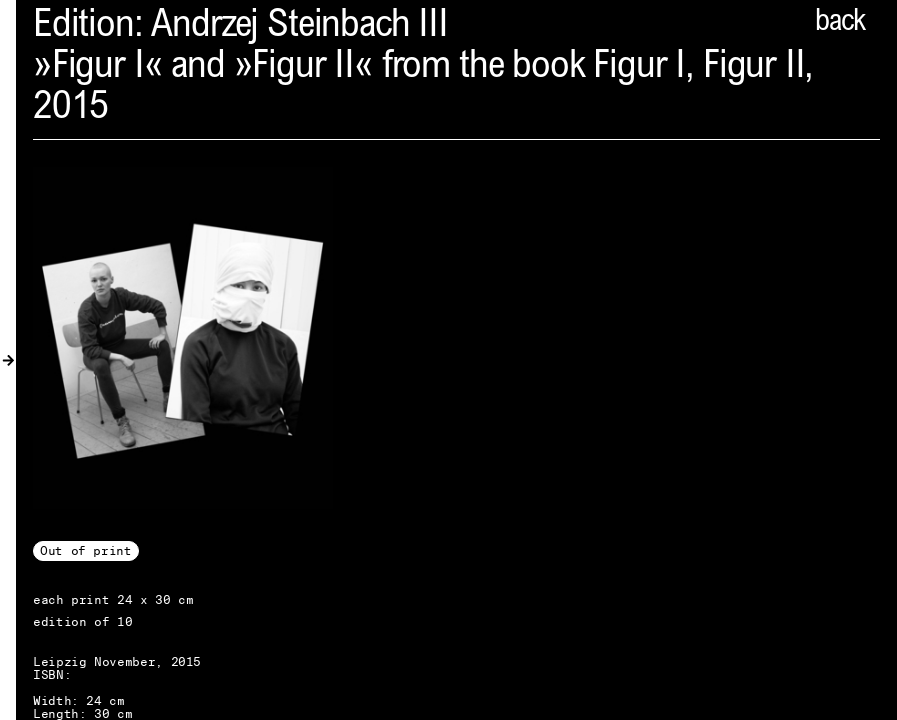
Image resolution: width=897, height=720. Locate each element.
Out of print (86, 550)
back (840, 23)
